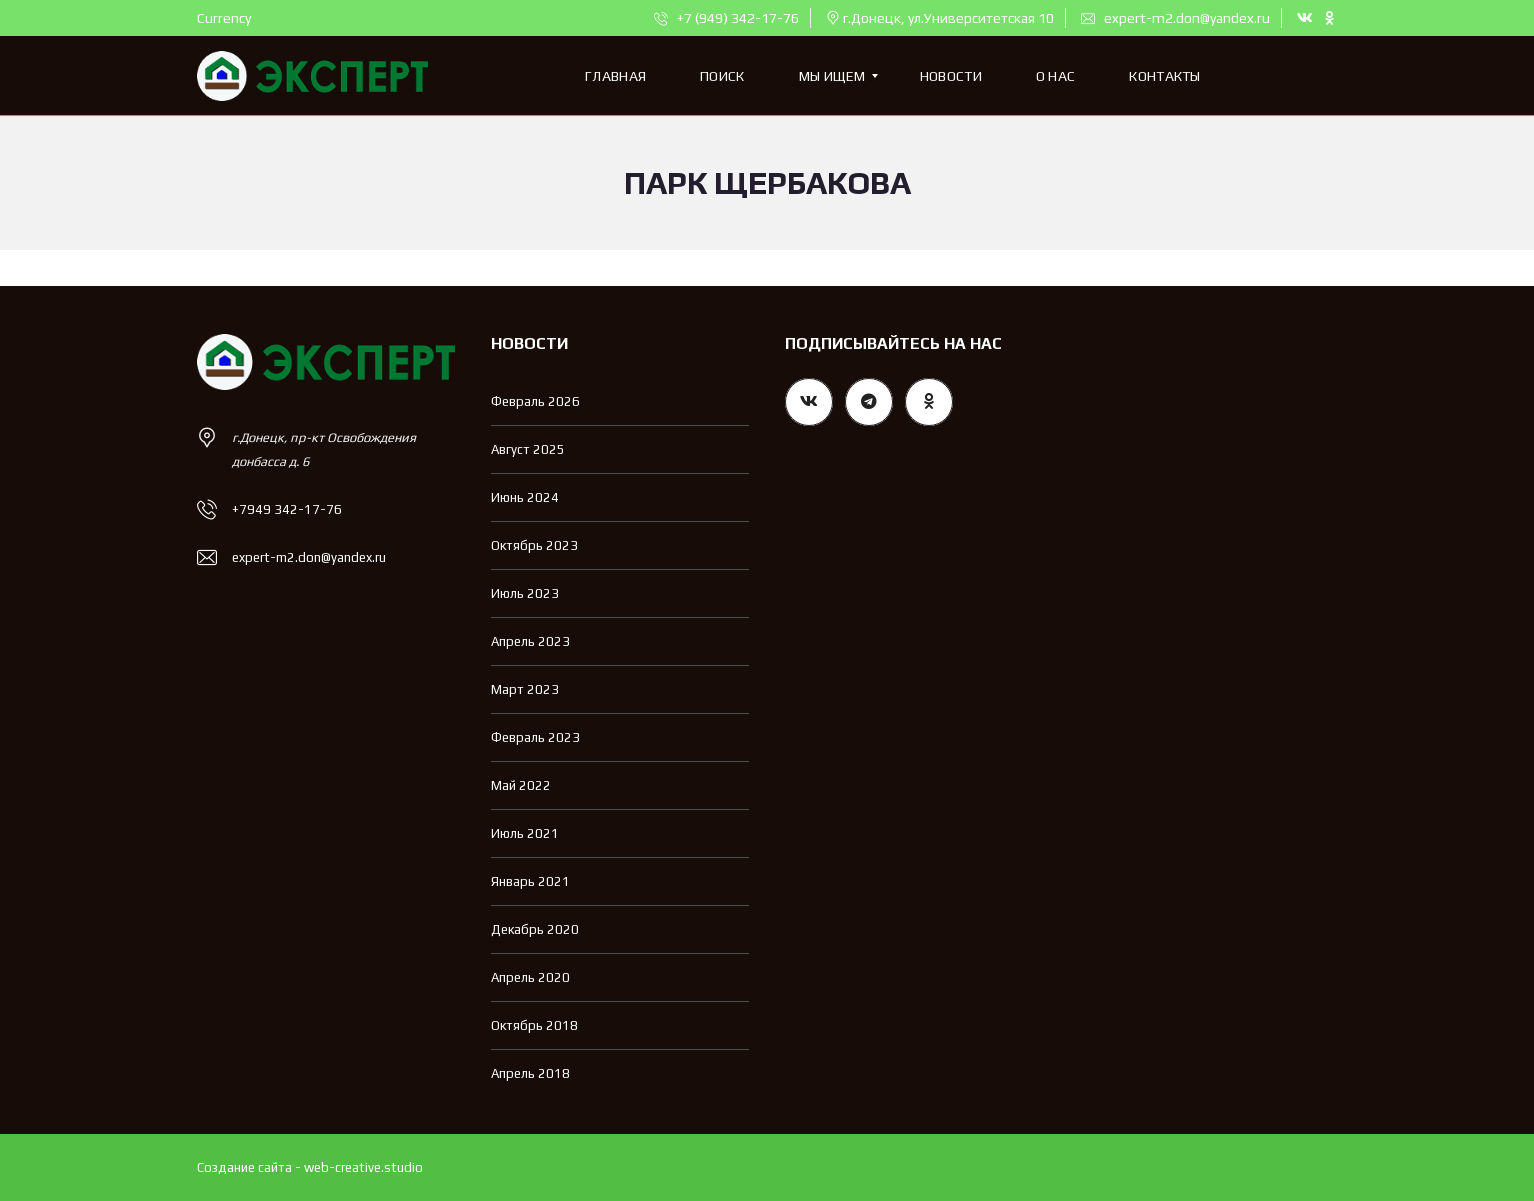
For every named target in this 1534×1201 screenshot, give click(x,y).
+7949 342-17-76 (287, 509)
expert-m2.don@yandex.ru (1175, 18)
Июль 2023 (525, 593)
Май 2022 (521, 785)
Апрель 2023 (530, 641)
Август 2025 (528, 449)
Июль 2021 (525, 833)
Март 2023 (525, 689)
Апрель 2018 (530, 1073)
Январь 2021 (530, 881)
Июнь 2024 (525, 497)
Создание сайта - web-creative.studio (310, 1167)
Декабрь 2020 (535, 929)
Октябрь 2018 (534, 1025)
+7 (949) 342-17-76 (726, 18)
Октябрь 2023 (534, 545)
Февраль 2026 (535, 401)
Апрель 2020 (530, 977)
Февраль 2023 (535, 737)
